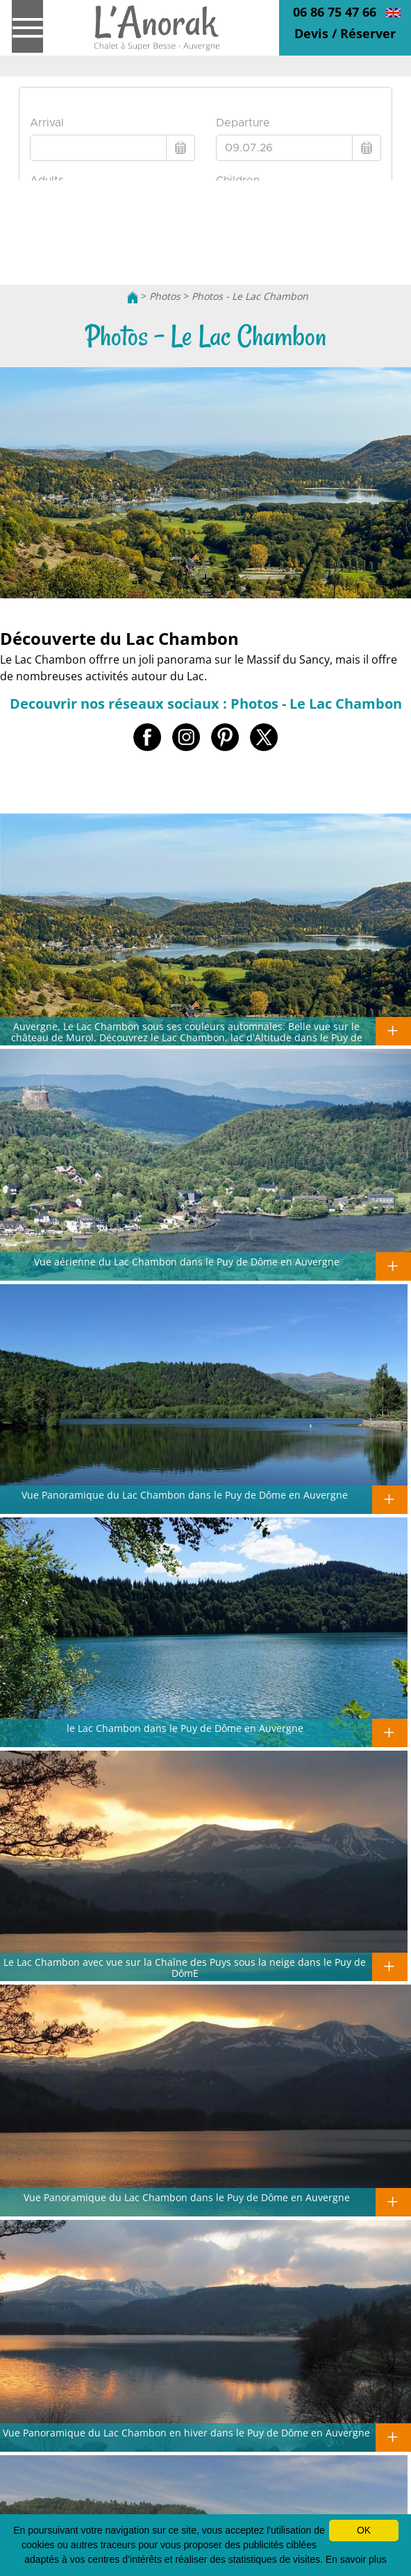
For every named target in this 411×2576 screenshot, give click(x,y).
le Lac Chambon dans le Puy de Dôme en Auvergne (185, 1727)
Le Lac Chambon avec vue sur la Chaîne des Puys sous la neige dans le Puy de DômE (184, 1967)
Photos (165, 296)
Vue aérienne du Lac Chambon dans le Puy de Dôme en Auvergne (186, 1261)
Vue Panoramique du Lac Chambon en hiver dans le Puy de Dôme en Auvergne (186, 2432)
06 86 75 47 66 (334, 11)
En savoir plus (356, 2559)
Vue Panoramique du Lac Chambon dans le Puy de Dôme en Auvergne (185, 1494)
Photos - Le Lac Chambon (250, 296)
